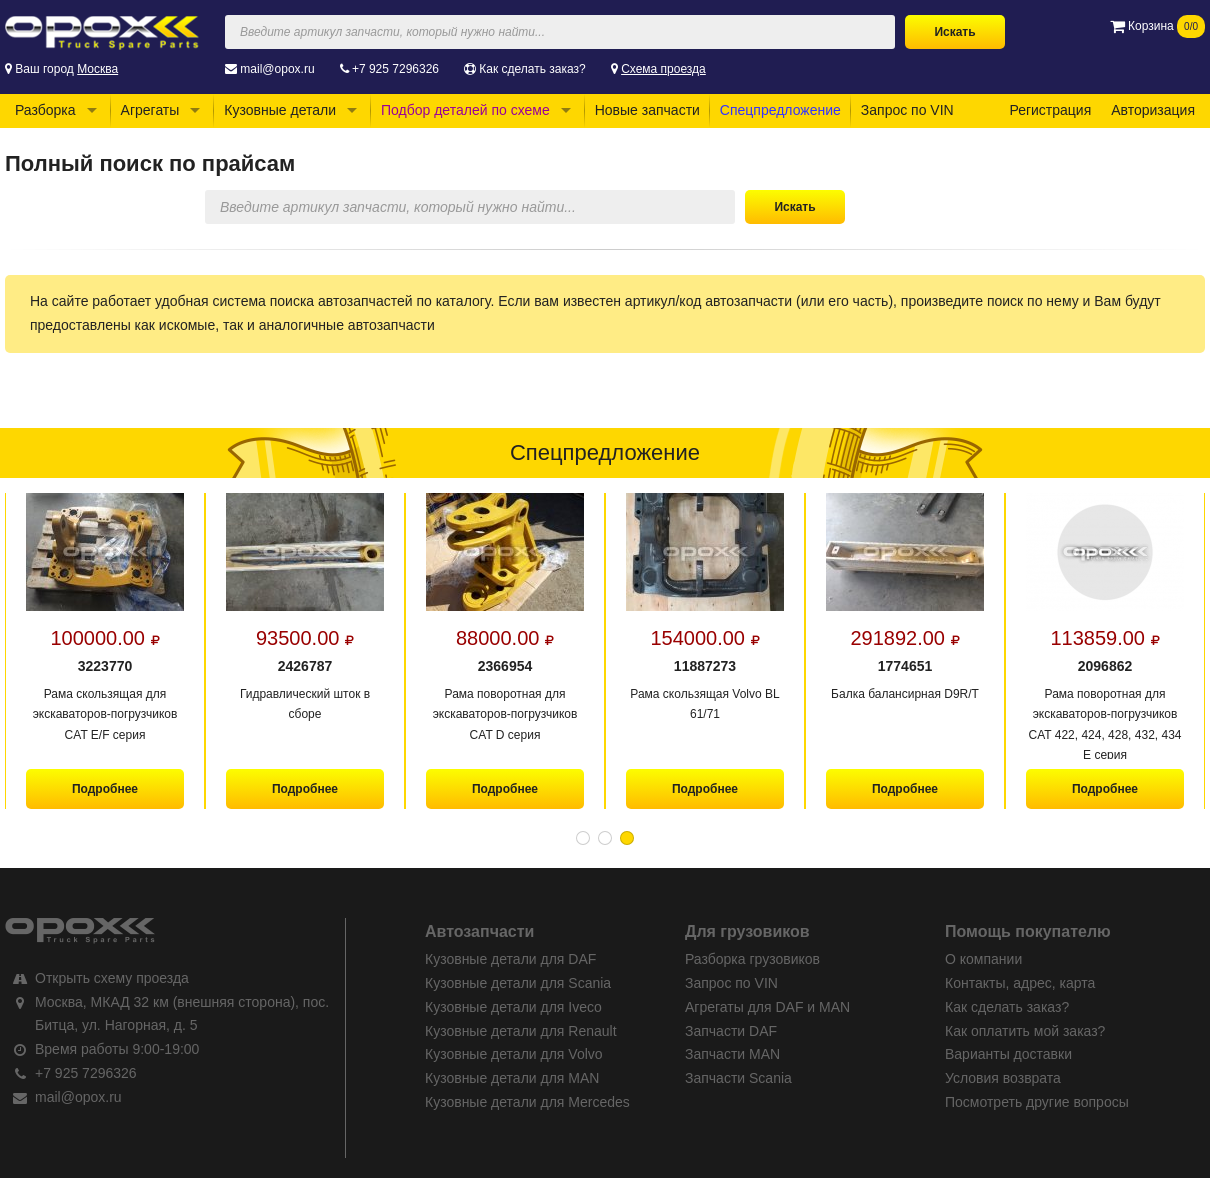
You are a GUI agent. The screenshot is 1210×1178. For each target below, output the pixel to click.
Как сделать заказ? (532, 69)
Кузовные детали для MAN (512, 1078)
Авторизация (1153, 110)
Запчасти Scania (738, 1078)
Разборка (45, 110)
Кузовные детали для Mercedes (527, 1102)
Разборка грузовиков (752, 959)
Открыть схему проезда (112, 978)
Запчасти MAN (732, 1054)
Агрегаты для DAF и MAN (767, 1007)
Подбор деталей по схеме (465, 110)
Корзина (1157, 26)
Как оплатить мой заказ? (1025, 1031)
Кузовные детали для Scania (518, 983)
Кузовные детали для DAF (510, 959)
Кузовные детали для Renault (521, 1031)
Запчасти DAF (731, 1031)
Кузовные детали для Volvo (514, 1054)
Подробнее (105, 789)
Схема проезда (663, 69)
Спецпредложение (780, 110)
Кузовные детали (280, 110)
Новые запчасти (647, 110)
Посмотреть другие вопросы (1037, 1102)
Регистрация (1050, 110)
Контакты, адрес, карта (1020, 983)
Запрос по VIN (907, 110)
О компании (983, 959)
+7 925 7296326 (395, 69)
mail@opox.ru (277, 69)
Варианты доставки (1008, 1054)
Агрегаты (150, 110)
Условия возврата (1003, 1078)
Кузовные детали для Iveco (513, 1007)
